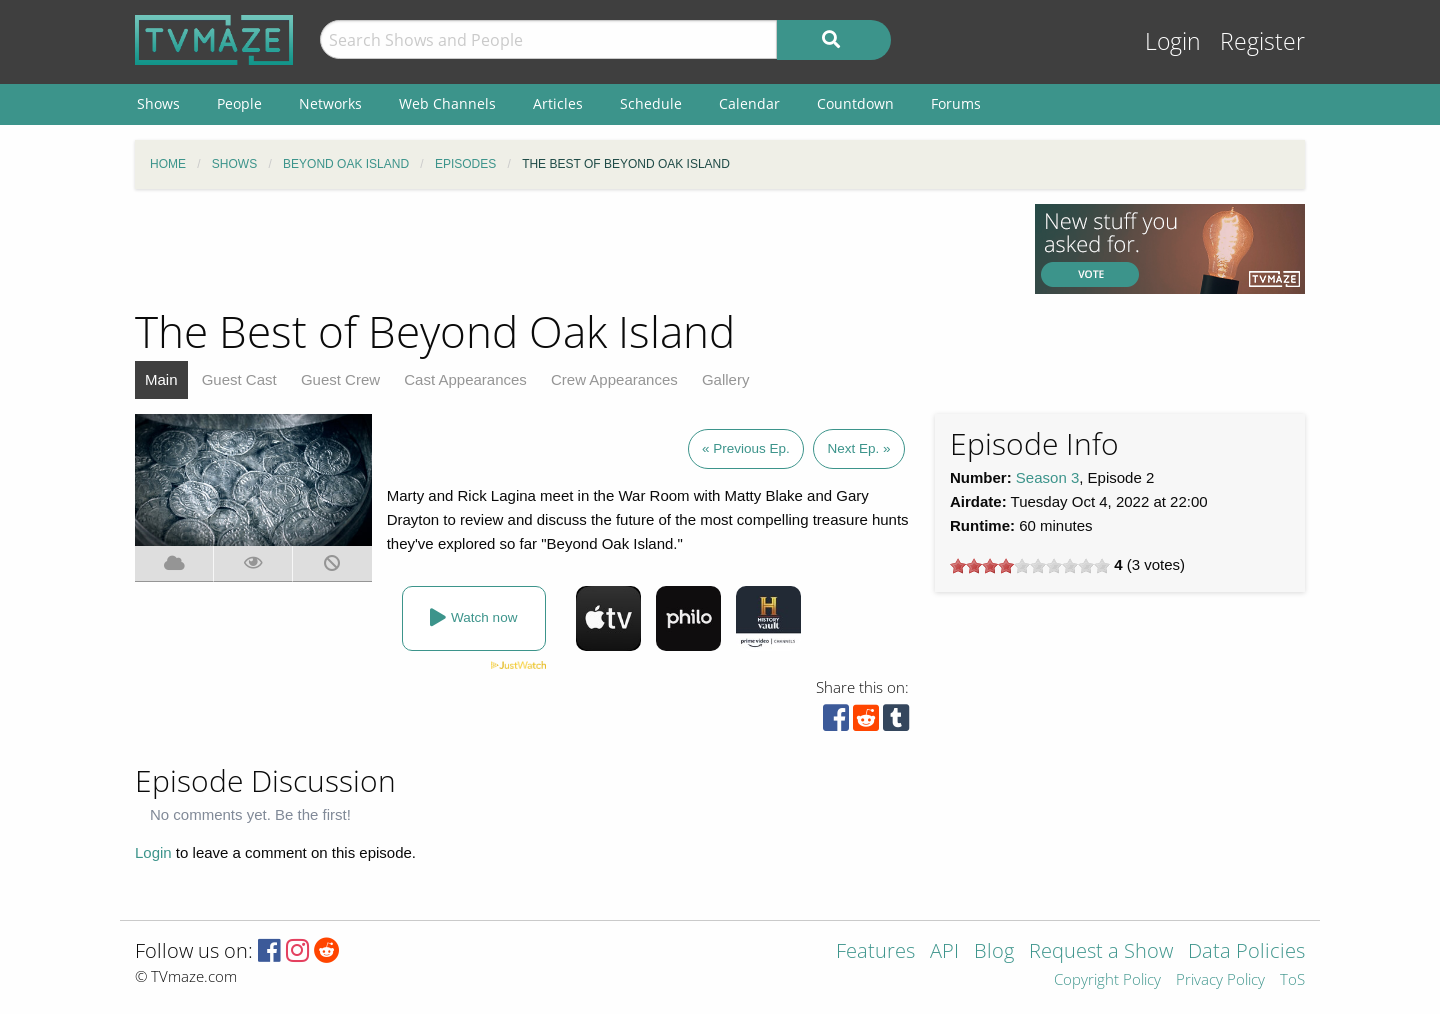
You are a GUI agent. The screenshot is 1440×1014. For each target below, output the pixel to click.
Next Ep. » (858, 448)
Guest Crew (340, 379)
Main (161, 379)
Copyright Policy (1107, 980)
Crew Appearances (614, 379)
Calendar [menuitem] (749, 103)
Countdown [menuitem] (855, 103)
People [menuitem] (239, 103)
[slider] (1030, 566)
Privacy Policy (1220, 980)
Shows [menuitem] (158, 103)
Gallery (726, 379)
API (944, 952)
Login (1173, 41)
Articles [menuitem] (558, 103)
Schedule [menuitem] (651, 103)
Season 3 (1047, 477)
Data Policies (1246, 952)
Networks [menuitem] (330, 103)
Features (875, 952)
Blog (994, 952)
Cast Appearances (465, 379)
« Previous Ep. (746, 448)
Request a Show (1101, 952)
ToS (1292, 980)
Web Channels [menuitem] (447, 103)
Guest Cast (239, 379)
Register (1262, 41)
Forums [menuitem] (956, 103)
